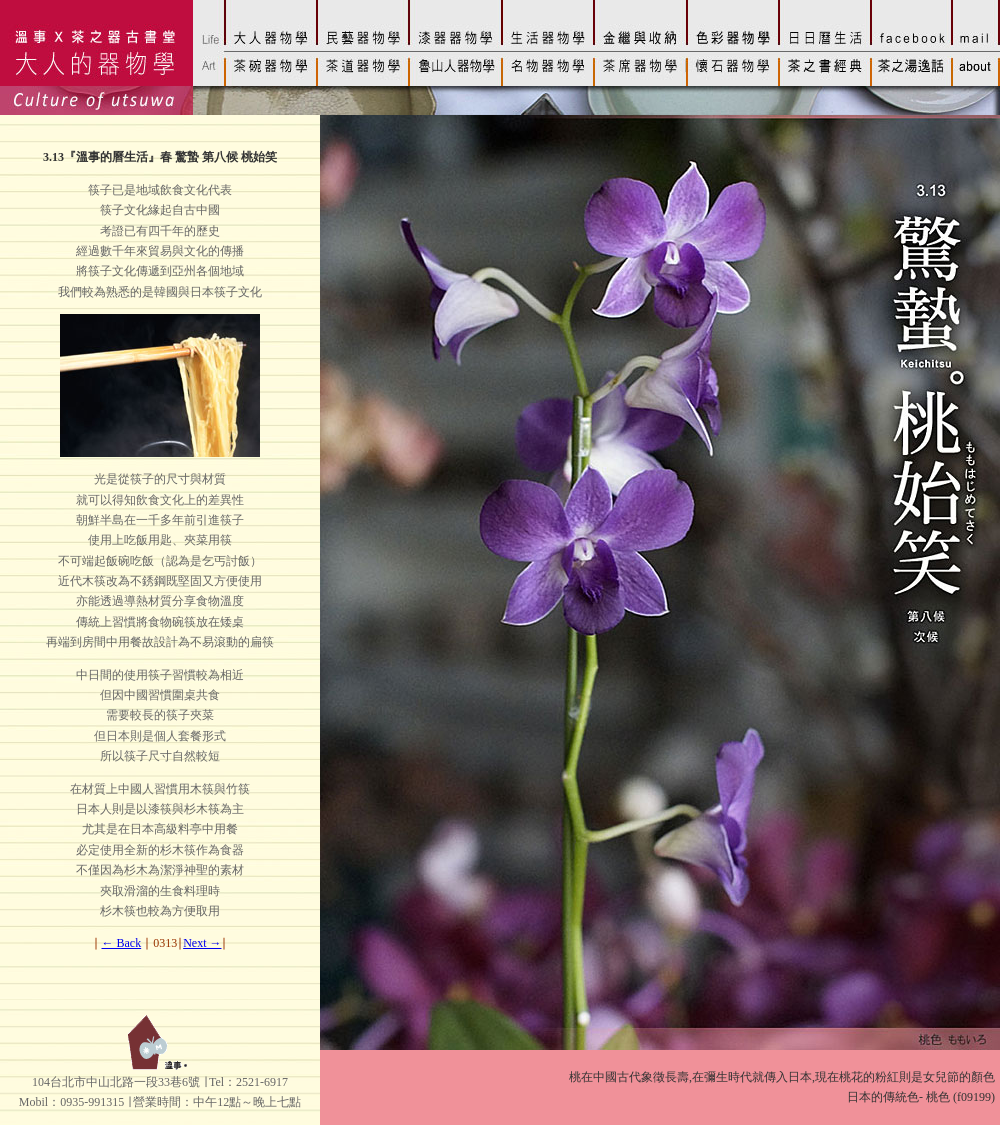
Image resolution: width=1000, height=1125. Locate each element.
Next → (202, 943)
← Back (122, 943)
